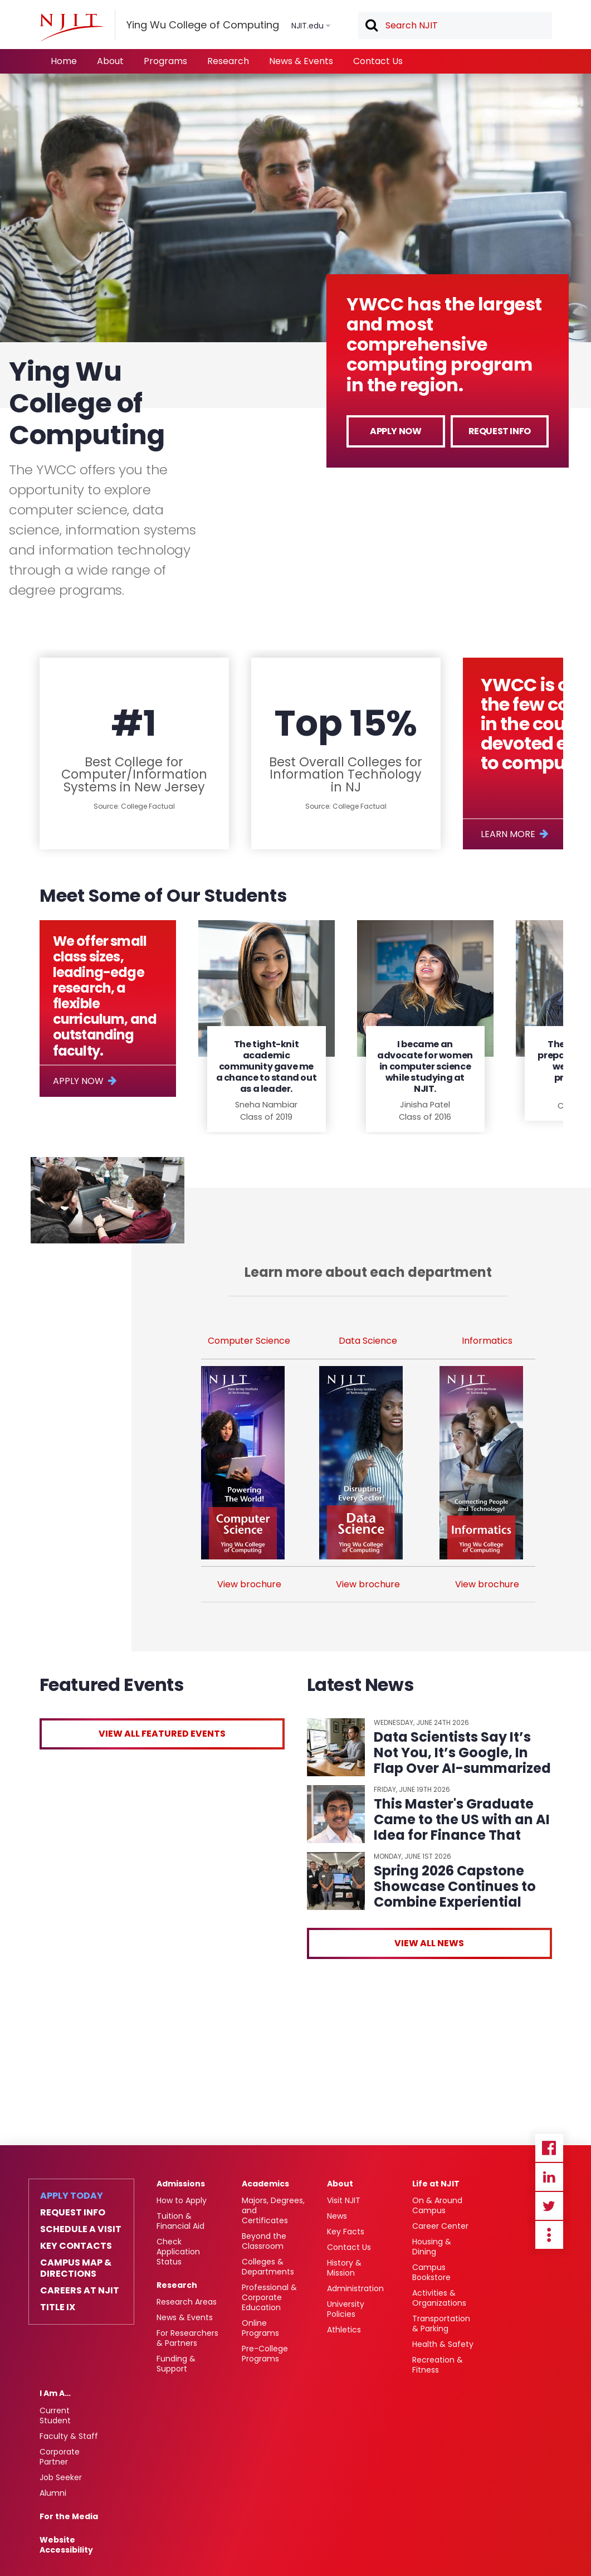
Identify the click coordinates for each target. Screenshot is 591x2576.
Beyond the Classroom (264, 2241)
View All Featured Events (162, 1733)
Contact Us (378, 61)
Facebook (549, 2148)
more (549, 2235)
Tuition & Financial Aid (180, 2221)
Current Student (55, 2415)
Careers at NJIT (79, 2290)
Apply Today (71, 2195)
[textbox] (455, 25)
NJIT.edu (307, 25)
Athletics (344, 2330)
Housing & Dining (431, 2247)
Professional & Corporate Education (269, 2297)
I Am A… (55, 2393)
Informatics (487, 1340)
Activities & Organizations (439, 2298)
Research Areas (187, 2302)
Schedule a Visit (80, 2229)
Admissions (181, 2184)
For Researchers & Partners (187, 2338)
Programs (165, 61)
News (337, 2216)
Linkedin (549, 2177)
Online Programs (260, 2328)
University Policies (345, 2309)
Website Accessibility (66, 2545)
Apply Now (395, 431)
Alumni (53, 2493)
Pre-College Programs (265, 2354)
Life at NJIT (436, 2184)
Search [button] (371, 26)
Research (228, 61)
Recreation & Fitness (437, 2365)
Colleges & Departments (268, 2267)
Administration (355, 2288)
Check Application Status (178, 2252)
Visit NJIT (343, 2200)
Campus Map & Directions (75, 2268)
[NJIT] (71, 27)
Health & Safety (442, 2344)
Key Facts (345, 2232)
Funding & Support (176, 2364)
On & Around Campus (437, 2205)
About (110, 61)
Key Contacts (76, 2246)
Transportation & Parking (441, 2323)
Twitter (549, 2206)
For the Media (69, 2516)
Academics (265, 2184)
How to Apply (182, 2200)
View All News (429, 1943)
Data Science (368, 1340)
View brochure (249, 1584)
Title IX (57, 2307)
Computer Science (249, 1340)
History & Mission (344, 2268)
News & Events (301, 61)
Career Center (440, 2226)
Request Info (499, 431)
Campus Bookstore (431, 2272)
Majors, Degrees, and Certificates (273, 2210)
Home (64, 61)
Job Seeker (61, 2477)
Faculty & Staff (69, 2436)
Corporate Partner (60, 2457)
